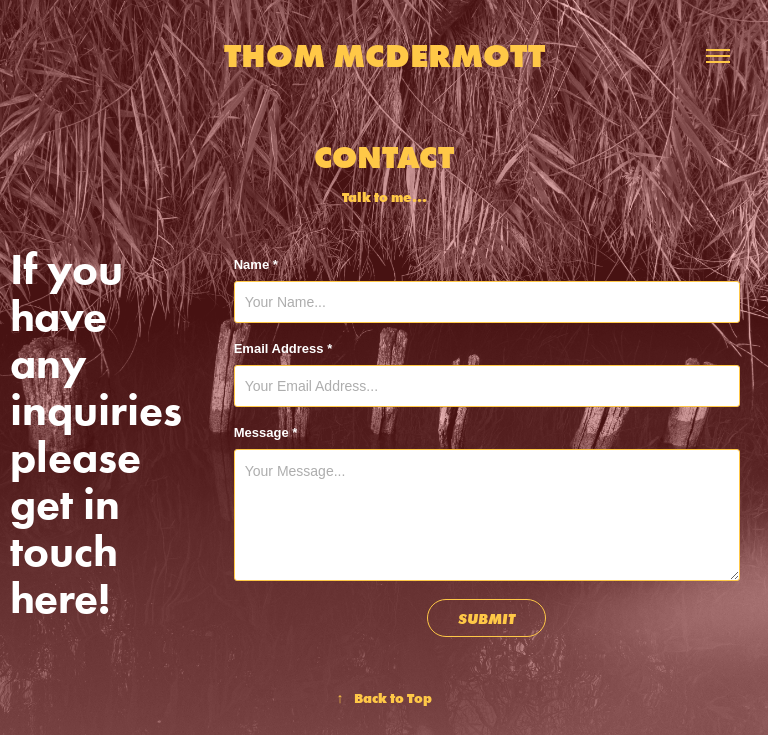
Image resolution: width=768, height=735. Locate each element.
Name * (256, 264)
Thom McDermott (384, 55)
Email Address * (283, 348)
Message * (266, 432)
